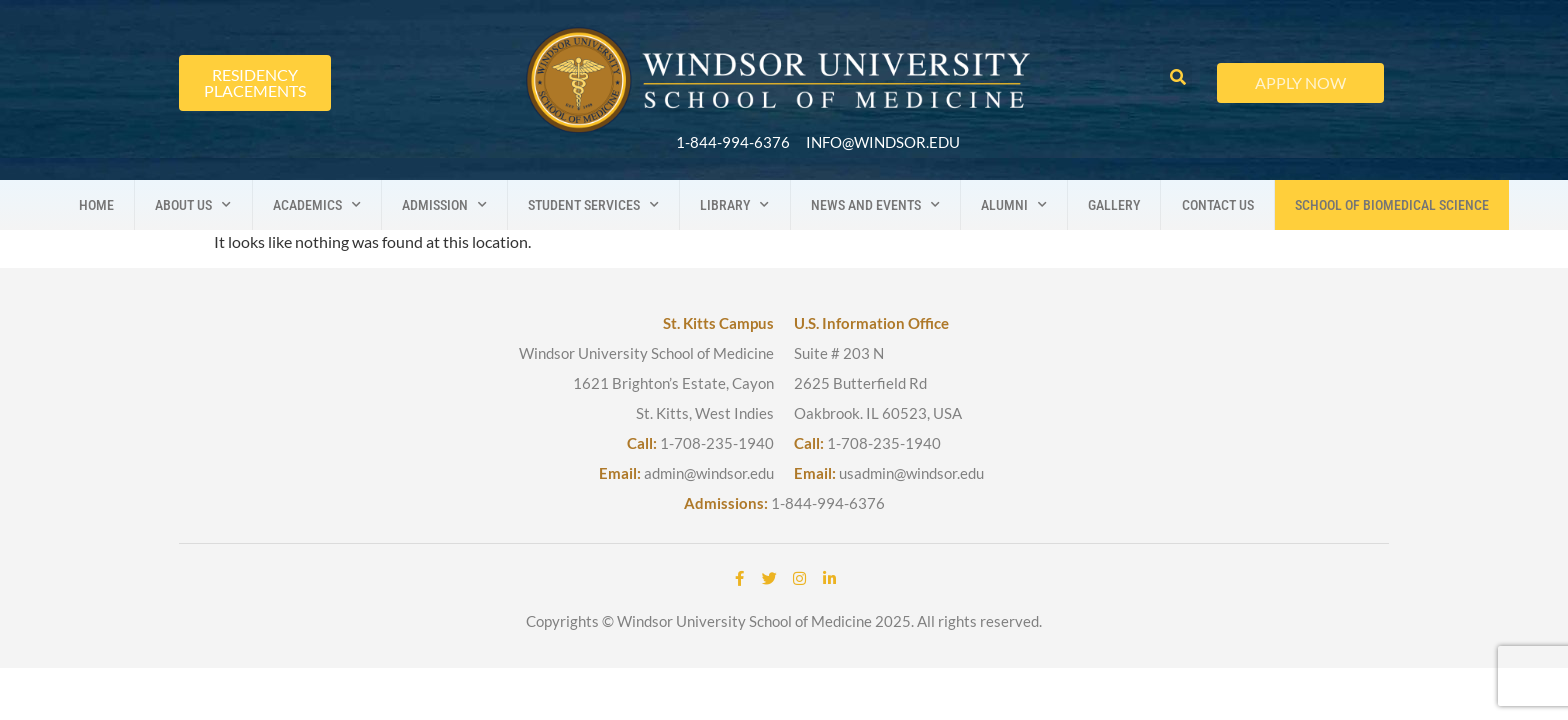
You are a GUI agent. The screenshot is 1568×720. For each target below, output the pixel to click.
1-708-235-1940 (717, 443)
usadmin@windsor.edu (911, 473)
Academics (317, 205)
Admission (444, 205)
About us (193, 205)
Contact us (1218, 205)
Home (96, 205)
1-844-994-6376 (828, 503)
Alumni (1014, 205)
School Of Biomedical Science (1392, 205)
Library (734, 205)
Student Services (593, 205)
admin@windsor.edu (709, 473)
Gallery (1114, 205)
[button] (1177, 78)
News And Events (875, 205)
